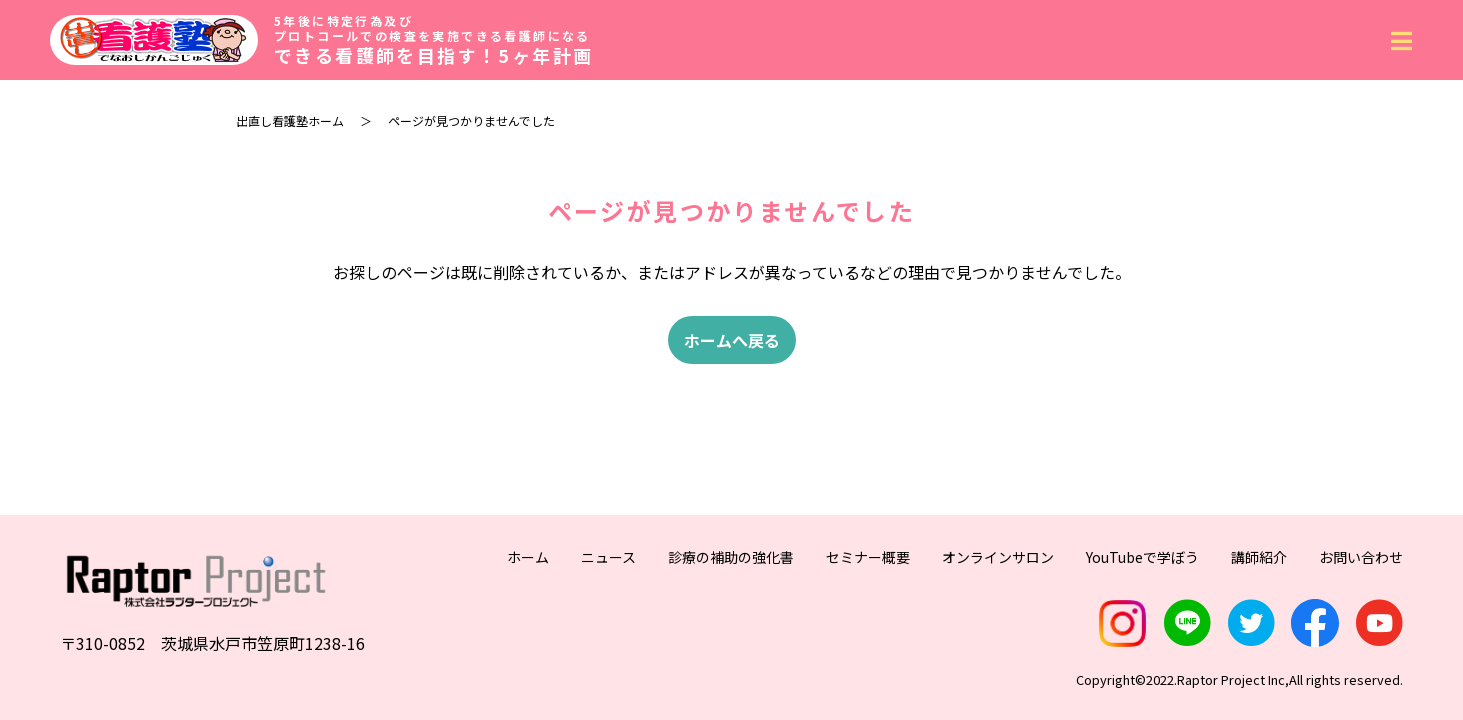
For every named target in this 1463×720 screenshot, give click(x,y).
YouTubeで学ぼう (1142, 557)
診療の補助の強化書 (731, 557)
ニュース (608, 557)
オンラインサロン (998, 557)
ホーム (528, 557)
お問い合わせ (1361, 557)
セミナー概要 (868, 557)
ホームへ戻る (732, 340)
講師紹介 (1259, 557)
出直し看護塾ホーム (290, 120)
